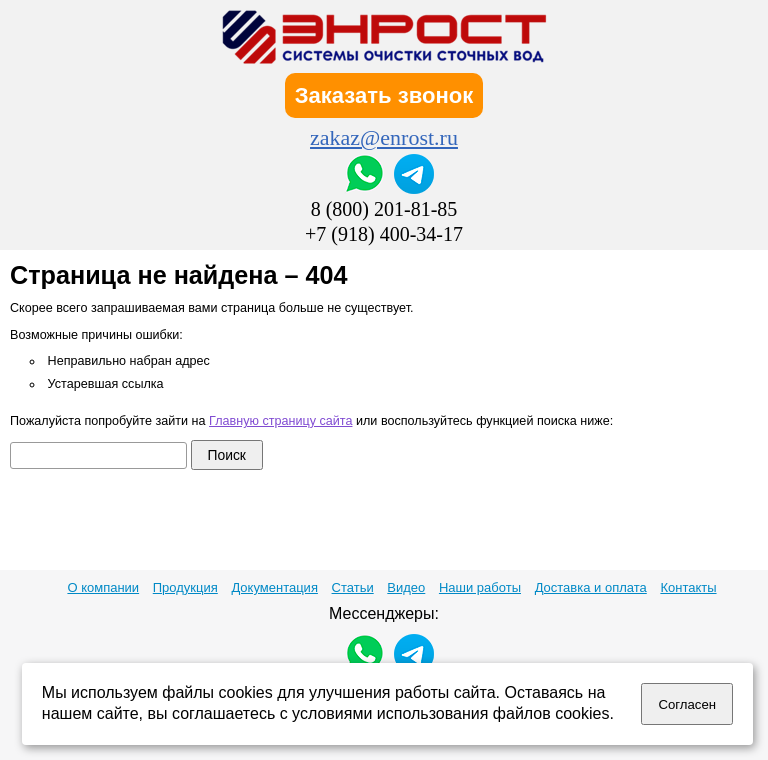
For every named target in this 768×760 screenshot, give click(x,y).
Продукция (185, 587)
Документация (274, 587)
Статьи (353, 587)
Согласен (687, 704)
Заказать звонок (384, 95)
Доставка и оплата (591, 587)
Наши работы (480, 587)
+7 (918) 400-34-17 (384, 234)
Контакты (688, 587)
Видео (406, 587)
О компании (103, 587)
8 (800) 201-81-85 (384, 209)
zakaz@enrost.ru (384, 137)
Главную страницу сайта (280, 421)
